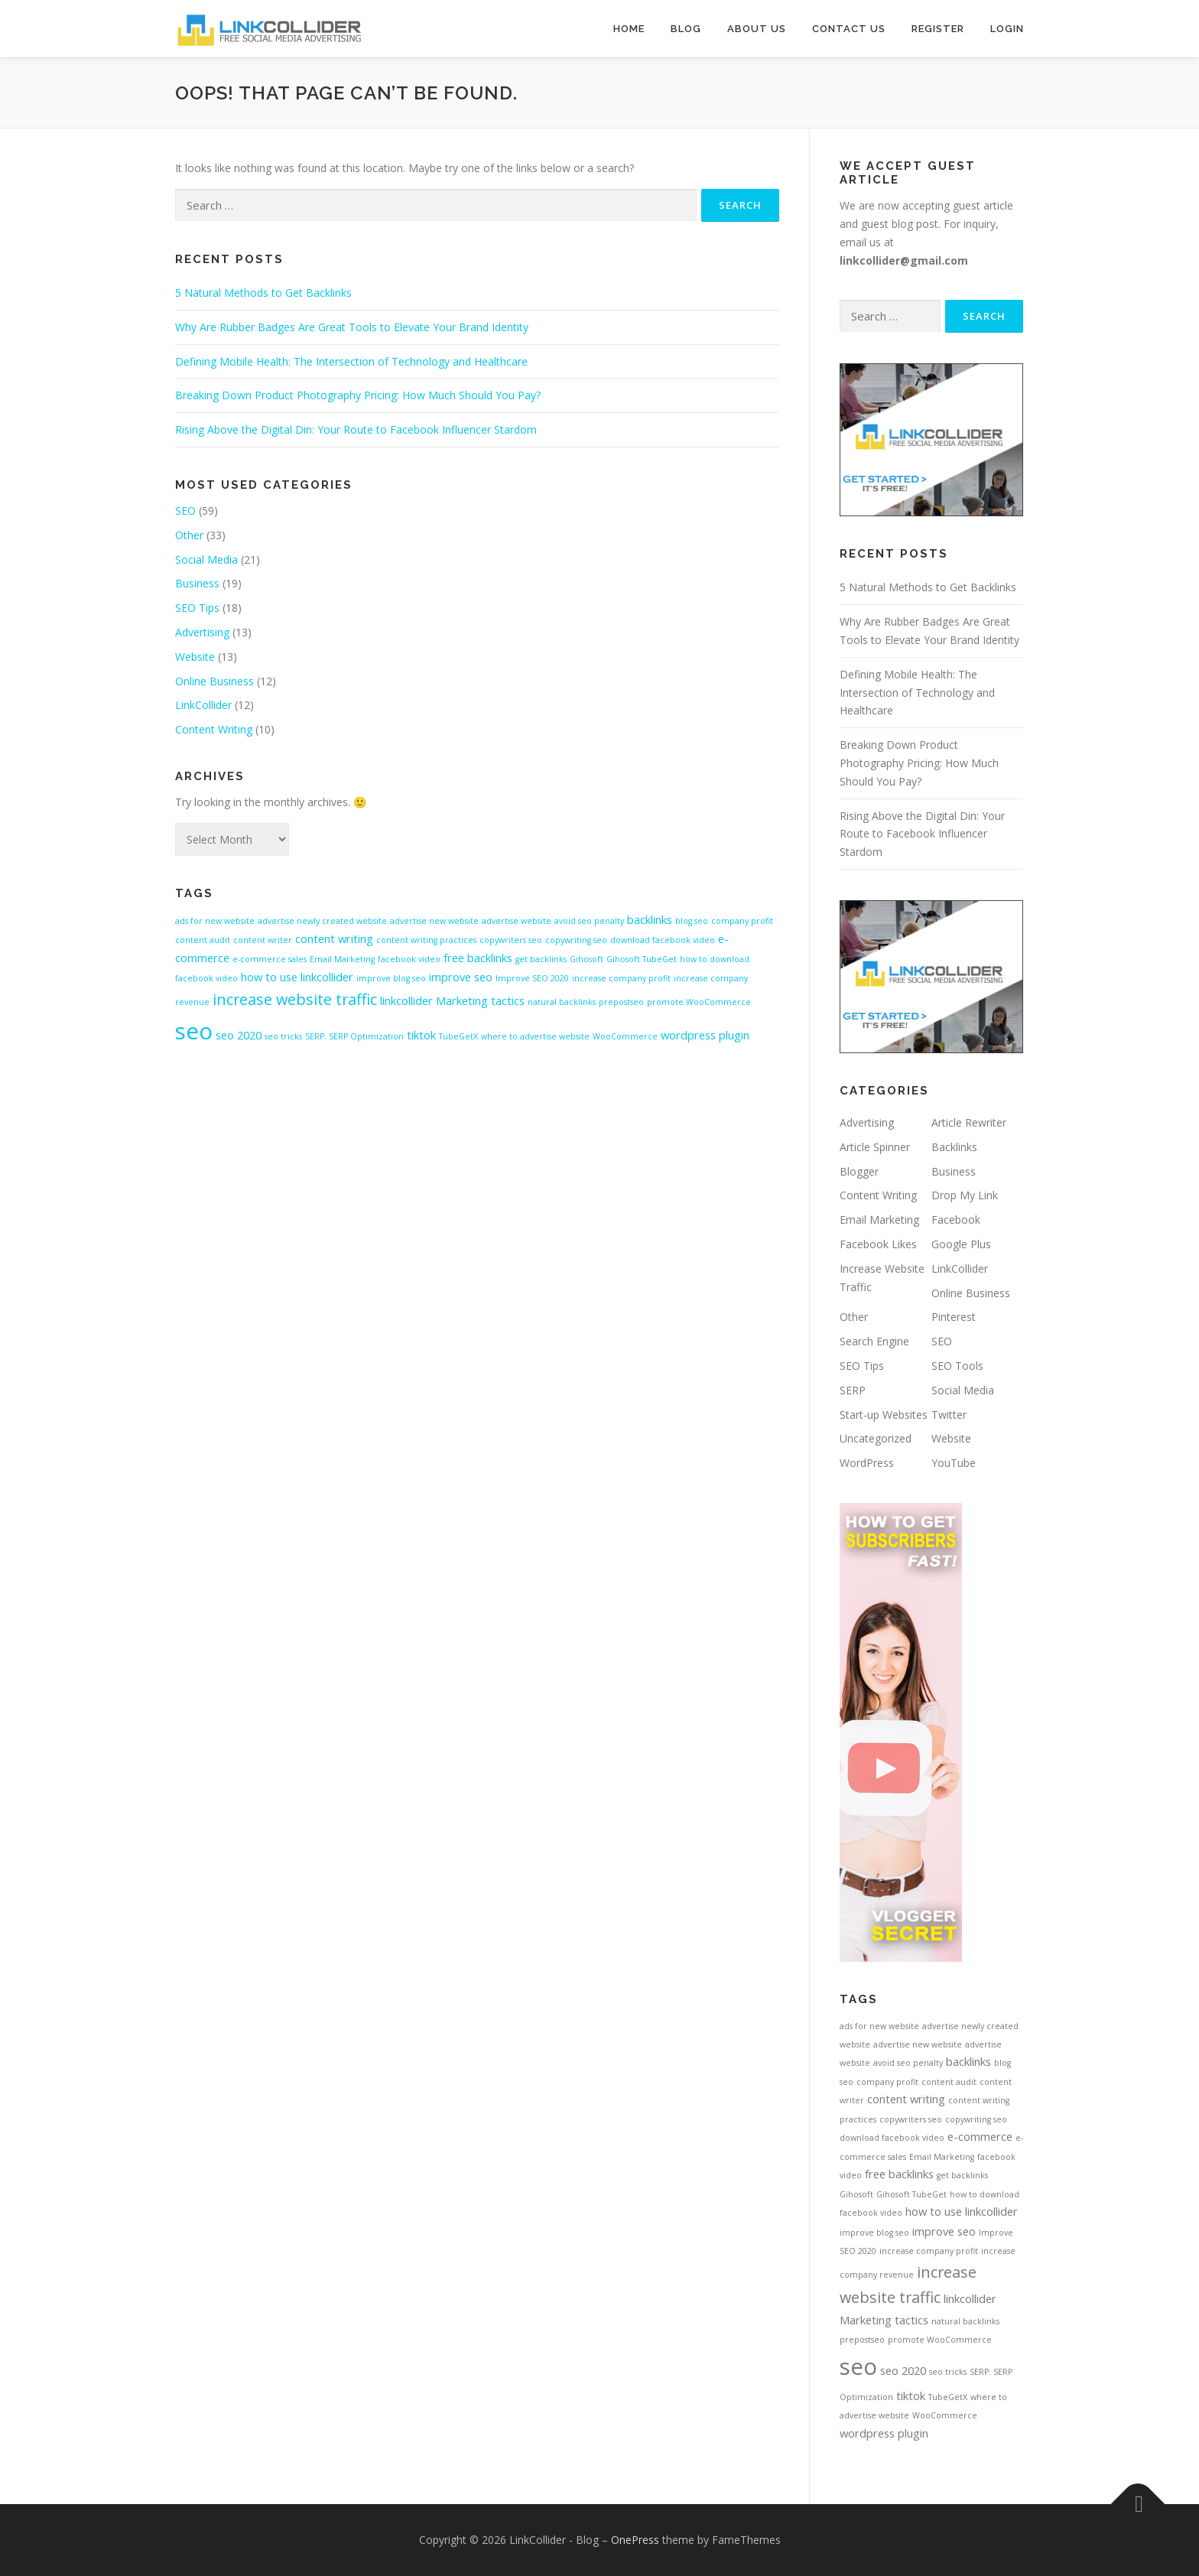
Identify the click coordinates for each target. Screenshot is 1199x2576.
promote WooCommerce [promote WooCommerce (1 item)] (699, 1002)
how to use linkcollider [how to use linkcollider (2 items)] (297, 976)
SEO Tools (957, 1365)
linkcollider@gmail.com (904, 260)
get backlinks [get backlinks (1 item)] (541, 959)
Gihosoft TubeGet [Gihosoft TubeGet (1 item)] (641, 959)
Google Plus (961, 1244)
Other (189, 535)
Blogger (859, 1171)
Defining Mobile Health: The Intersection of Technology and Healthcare (351, 361)
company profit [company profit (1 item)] (742, 921)
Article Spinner (875, 1147)
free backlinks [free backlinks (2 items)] (478, 957)
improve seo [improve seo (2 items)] (460, 976)
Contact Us (848, 28)
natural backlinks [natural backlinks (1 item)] (562, 1002)
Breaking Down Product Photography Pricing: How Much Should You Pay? (358, 395)
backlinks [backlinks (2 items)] (649, 919)
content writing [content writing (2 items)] (334, 938)
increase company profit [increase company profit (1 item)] (621, 978)
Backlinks (954, 1147)
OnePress (635, 2539)
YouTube (953, 1463)
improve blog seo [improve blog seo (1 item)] (391, 978)
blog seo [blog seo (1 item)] (691, 921)
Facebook (955, 1219)
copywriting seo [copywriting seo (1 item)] (576, 940)
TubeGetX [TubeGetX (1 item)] (458, 1036)
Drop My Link (964, 1195)
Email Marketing (879, 1219)
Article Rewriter (968, 1122)
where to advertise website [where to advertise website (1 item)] (535, 1036)
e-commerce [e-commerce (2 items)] (979, 2136)
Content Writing (213, 729)
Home (629, 28)
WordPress (867, 1463)
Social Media (206, 559)
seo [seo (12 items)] (194, 1031)
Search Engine (874, 1341)
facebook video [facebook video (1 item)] (409, 959)
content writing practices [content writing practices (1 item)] (426, 940)
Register (937, 28)
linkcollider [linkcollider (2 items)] (406, 1000)
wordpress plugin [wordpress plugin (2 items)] (705, 1034)
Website (195, 656)
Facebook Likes (878, 1244)
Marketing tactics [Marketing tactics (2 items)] (480, 1000)
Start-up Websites (884, 1414)
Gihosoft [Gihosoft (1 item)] (586, 959)
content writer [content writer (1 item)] (262, 940)
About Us (756, 28)
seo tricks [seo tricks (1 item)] (283, 1036)
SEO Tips (197, 607)
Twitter (949, 1414)
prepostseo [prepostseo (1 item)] (621, 1002)
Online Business (214, 681)
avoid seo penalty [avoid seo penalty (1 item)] (589, 921)
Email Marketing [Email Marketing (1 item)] (342, 959)
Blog (686, 28)
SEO (185, 510)
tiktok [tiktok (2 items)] (421, 1034)
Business (197, 583)
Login (1007, 28)
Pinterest (953, 1316)
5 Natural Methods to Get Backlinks (263, 292)
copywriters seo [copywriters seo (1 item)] (510, 940)
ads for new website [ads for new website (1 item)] (215, 921)
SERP (853, 1390)
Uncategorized (875, 1438)
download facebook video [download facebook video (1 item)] (662, 940)
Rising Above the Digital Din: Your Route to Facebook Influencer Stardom (356, 429)
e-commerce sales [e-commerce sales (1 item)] (269, 959)
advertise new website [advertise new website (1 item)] (434, 921)
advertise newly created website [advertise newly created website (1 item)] (322, 921)
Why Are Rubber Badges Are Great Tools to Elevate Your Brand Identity (351, 327)
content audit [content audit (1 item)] (202, 940)
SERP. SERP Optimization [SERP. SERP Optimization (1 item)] (354, 1036)
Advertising (202, 632)
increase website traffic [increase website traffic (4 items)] (295, 999)
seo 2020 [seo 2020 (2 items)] (239, 1034)
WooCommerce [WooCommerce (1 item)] (625, 1036)
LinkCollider (203, 705)
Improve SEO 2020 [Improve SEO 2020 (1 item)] (532, 978)
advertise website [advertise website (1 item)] (516, 921)
